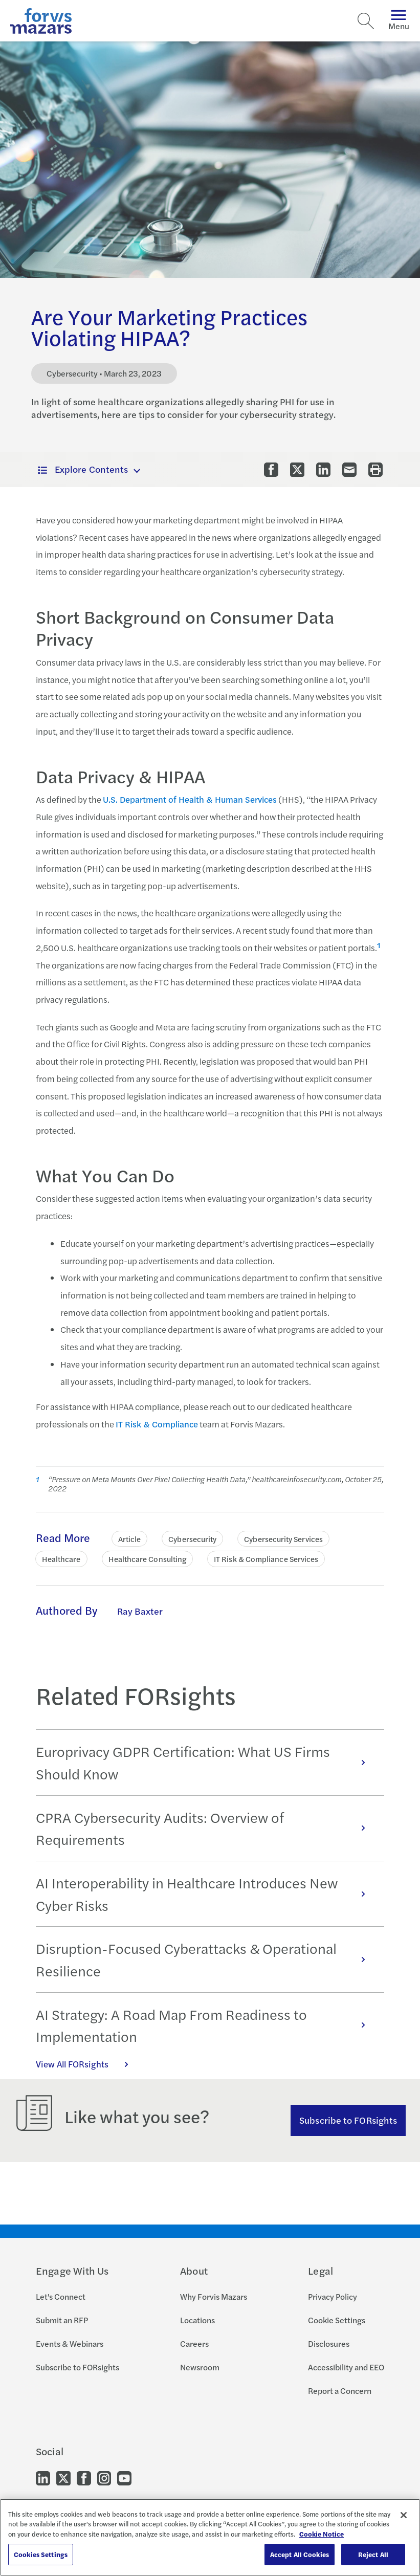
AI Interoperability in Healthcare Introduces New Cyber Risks (206, 1894)
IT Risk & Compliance (157, 1424)
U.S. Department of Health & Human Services (190, 799)
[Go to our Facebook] (84, 2477)
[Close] (403, 2515)
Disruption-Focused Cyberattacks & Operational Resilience (206, 1959)
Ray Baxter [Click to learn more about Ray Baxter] (140, 1610)
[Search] (365, 21)
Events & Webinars (69, 2343)
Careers (194, 2343)
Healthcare (61, 1558)
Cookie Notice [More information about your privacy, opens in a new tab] (321, 2534)
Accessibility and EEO (346, 2367)
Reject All (373, 2554)
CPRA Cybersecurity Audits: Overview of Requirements (206, 1828)
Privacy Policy (332, 2296)
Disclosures (328, 2343)
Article (129, 1538)
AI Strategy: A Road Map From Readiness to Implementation (206, 2025)
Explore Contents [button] (83, 469)
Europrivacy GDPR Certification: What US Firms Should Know (206, 1762)
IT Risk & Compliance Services (266, 1558)
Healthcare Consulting (147, 1558)
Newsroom (199, 2367)
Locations (197, 2320)
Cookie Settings (336, 2320)
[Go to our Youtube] (124, 2477)
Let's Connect (60, 2296)
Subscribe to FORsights (348, 2119)
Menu (398, 21)
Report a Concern (339, 2390)
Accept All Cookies (299, 2554)
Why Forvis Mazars (213, 2296)
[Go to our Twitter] (63, 2477)
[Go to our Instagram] (104, 2477)
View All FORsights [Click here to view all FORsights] (87, 2064)
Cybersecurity (192, 1538)
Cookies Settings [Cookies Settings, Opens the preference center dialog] (41, 2554)
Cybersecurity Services (283, 1538)
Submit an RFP (62, 2320)
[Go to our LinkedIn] (43, 2477)
